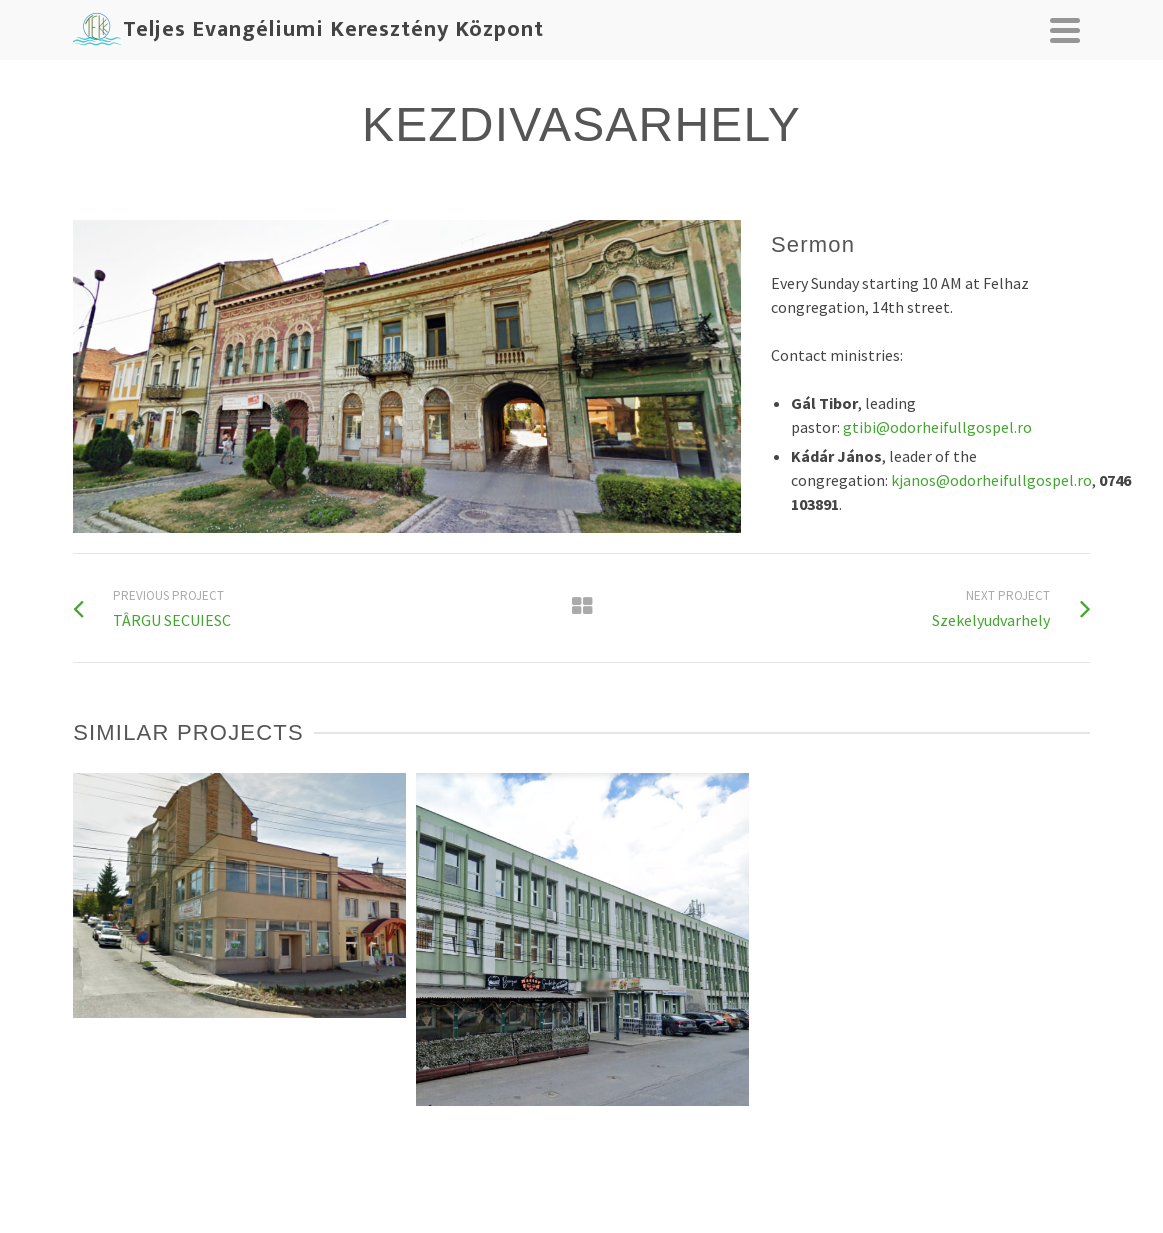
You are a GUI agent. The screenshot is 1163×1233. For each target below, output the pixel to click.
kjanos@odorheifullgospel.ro (991, 480)
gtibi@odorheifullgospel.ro (937, 427)
